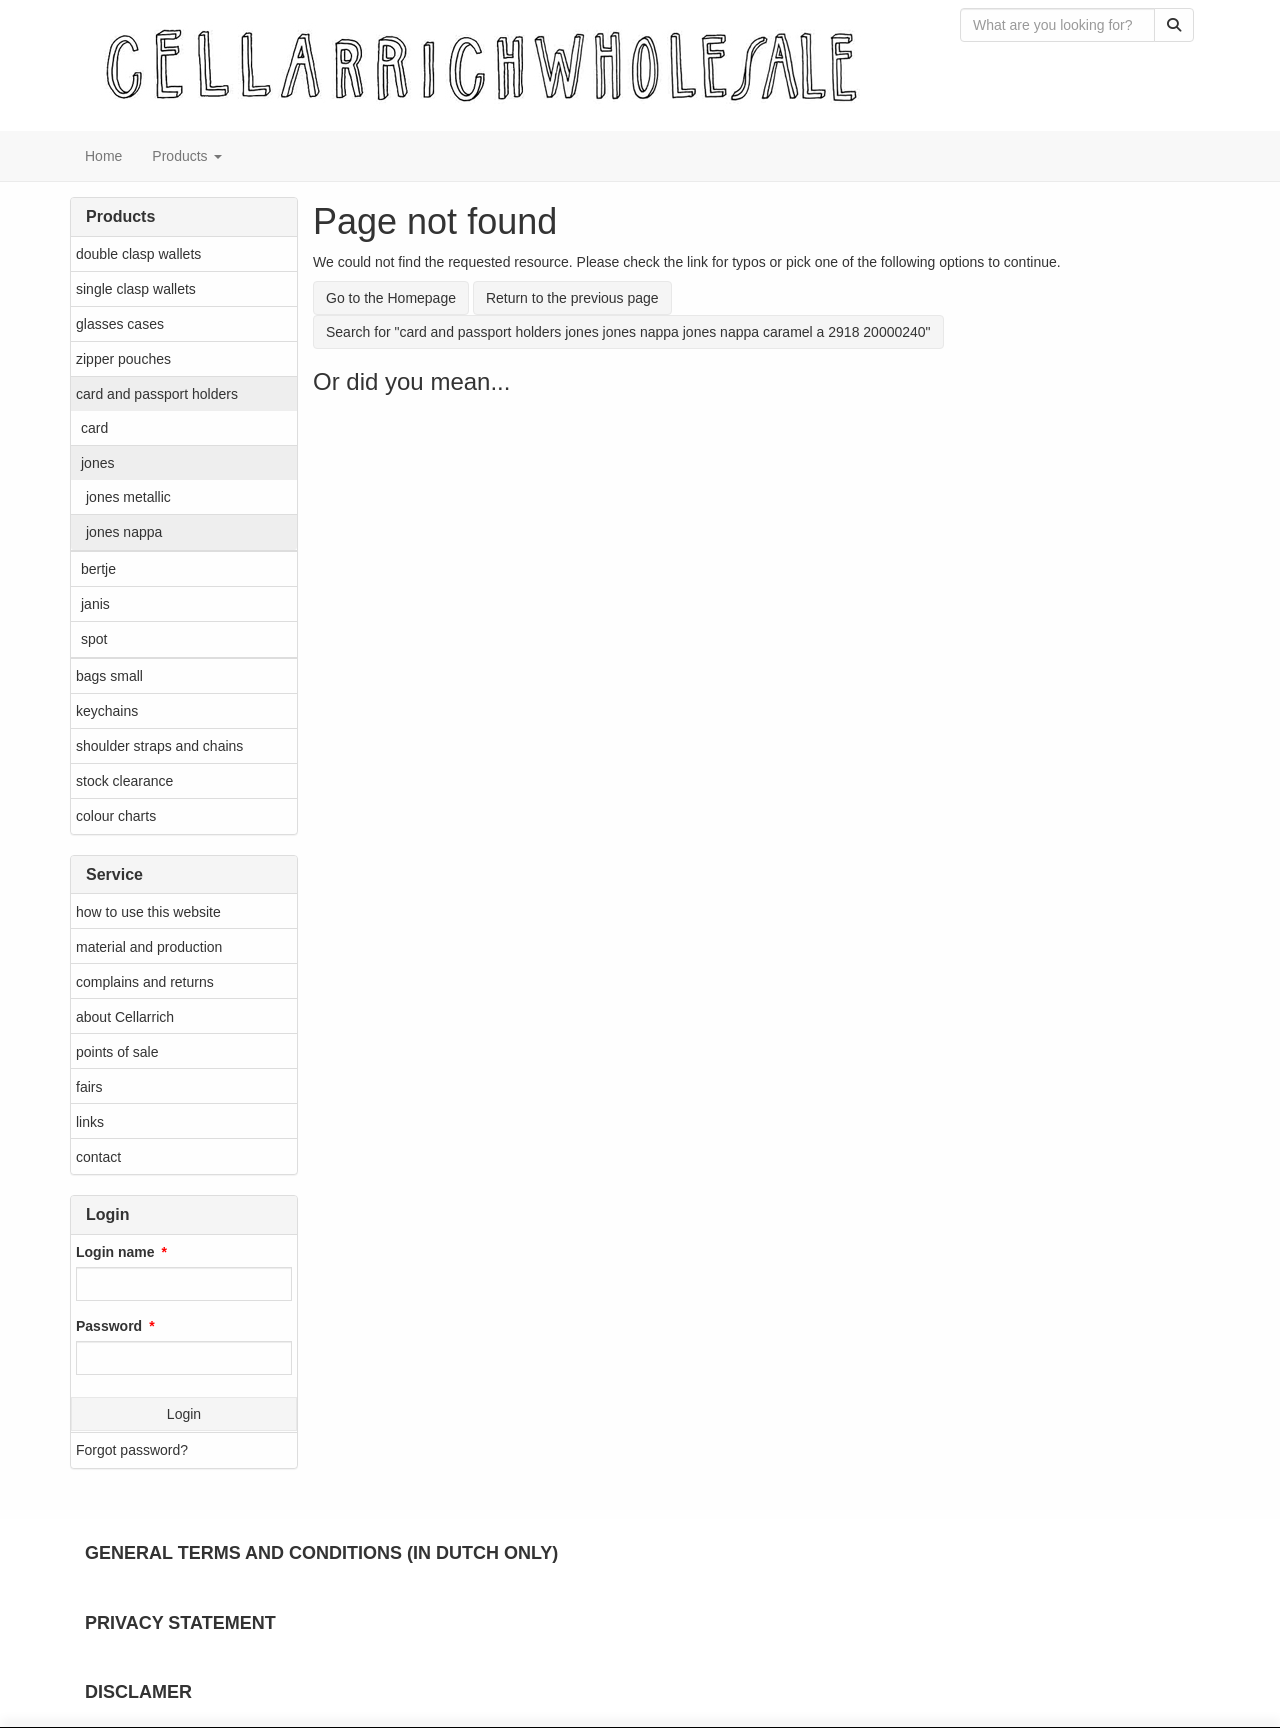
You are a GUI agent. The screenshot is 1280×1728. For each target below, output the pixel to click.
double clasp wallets (138, 254)
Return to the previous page (572, 298)
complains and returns (145, 982)
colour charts (116, 816)
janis (95, 604)
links (90, 1122)
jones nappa (124, 532)
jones (97, 463)
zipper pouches (123, 359)
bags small (109, 676)
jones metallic (128, 497)
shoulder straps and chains (159, 746)
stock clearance (124, 781)
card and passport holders (157, 394)
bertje (98, 569)
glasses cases (120, 324)
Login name (115, 1252)
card (94, 428)
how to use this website (148, 912)
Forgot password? (132, 1450)
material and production (149, 947)
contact (98, 1157)
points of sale (117, 1052)
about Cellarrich (125, 1017)
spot (94, 639)
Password (109, 1326)
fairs (89, 1087)
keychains (107, 711)
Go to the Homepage (391, 298)
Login (184, 1414)
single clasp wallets (136, 289)
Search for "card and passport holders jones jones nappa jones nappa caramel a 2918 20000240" (628, 332)
